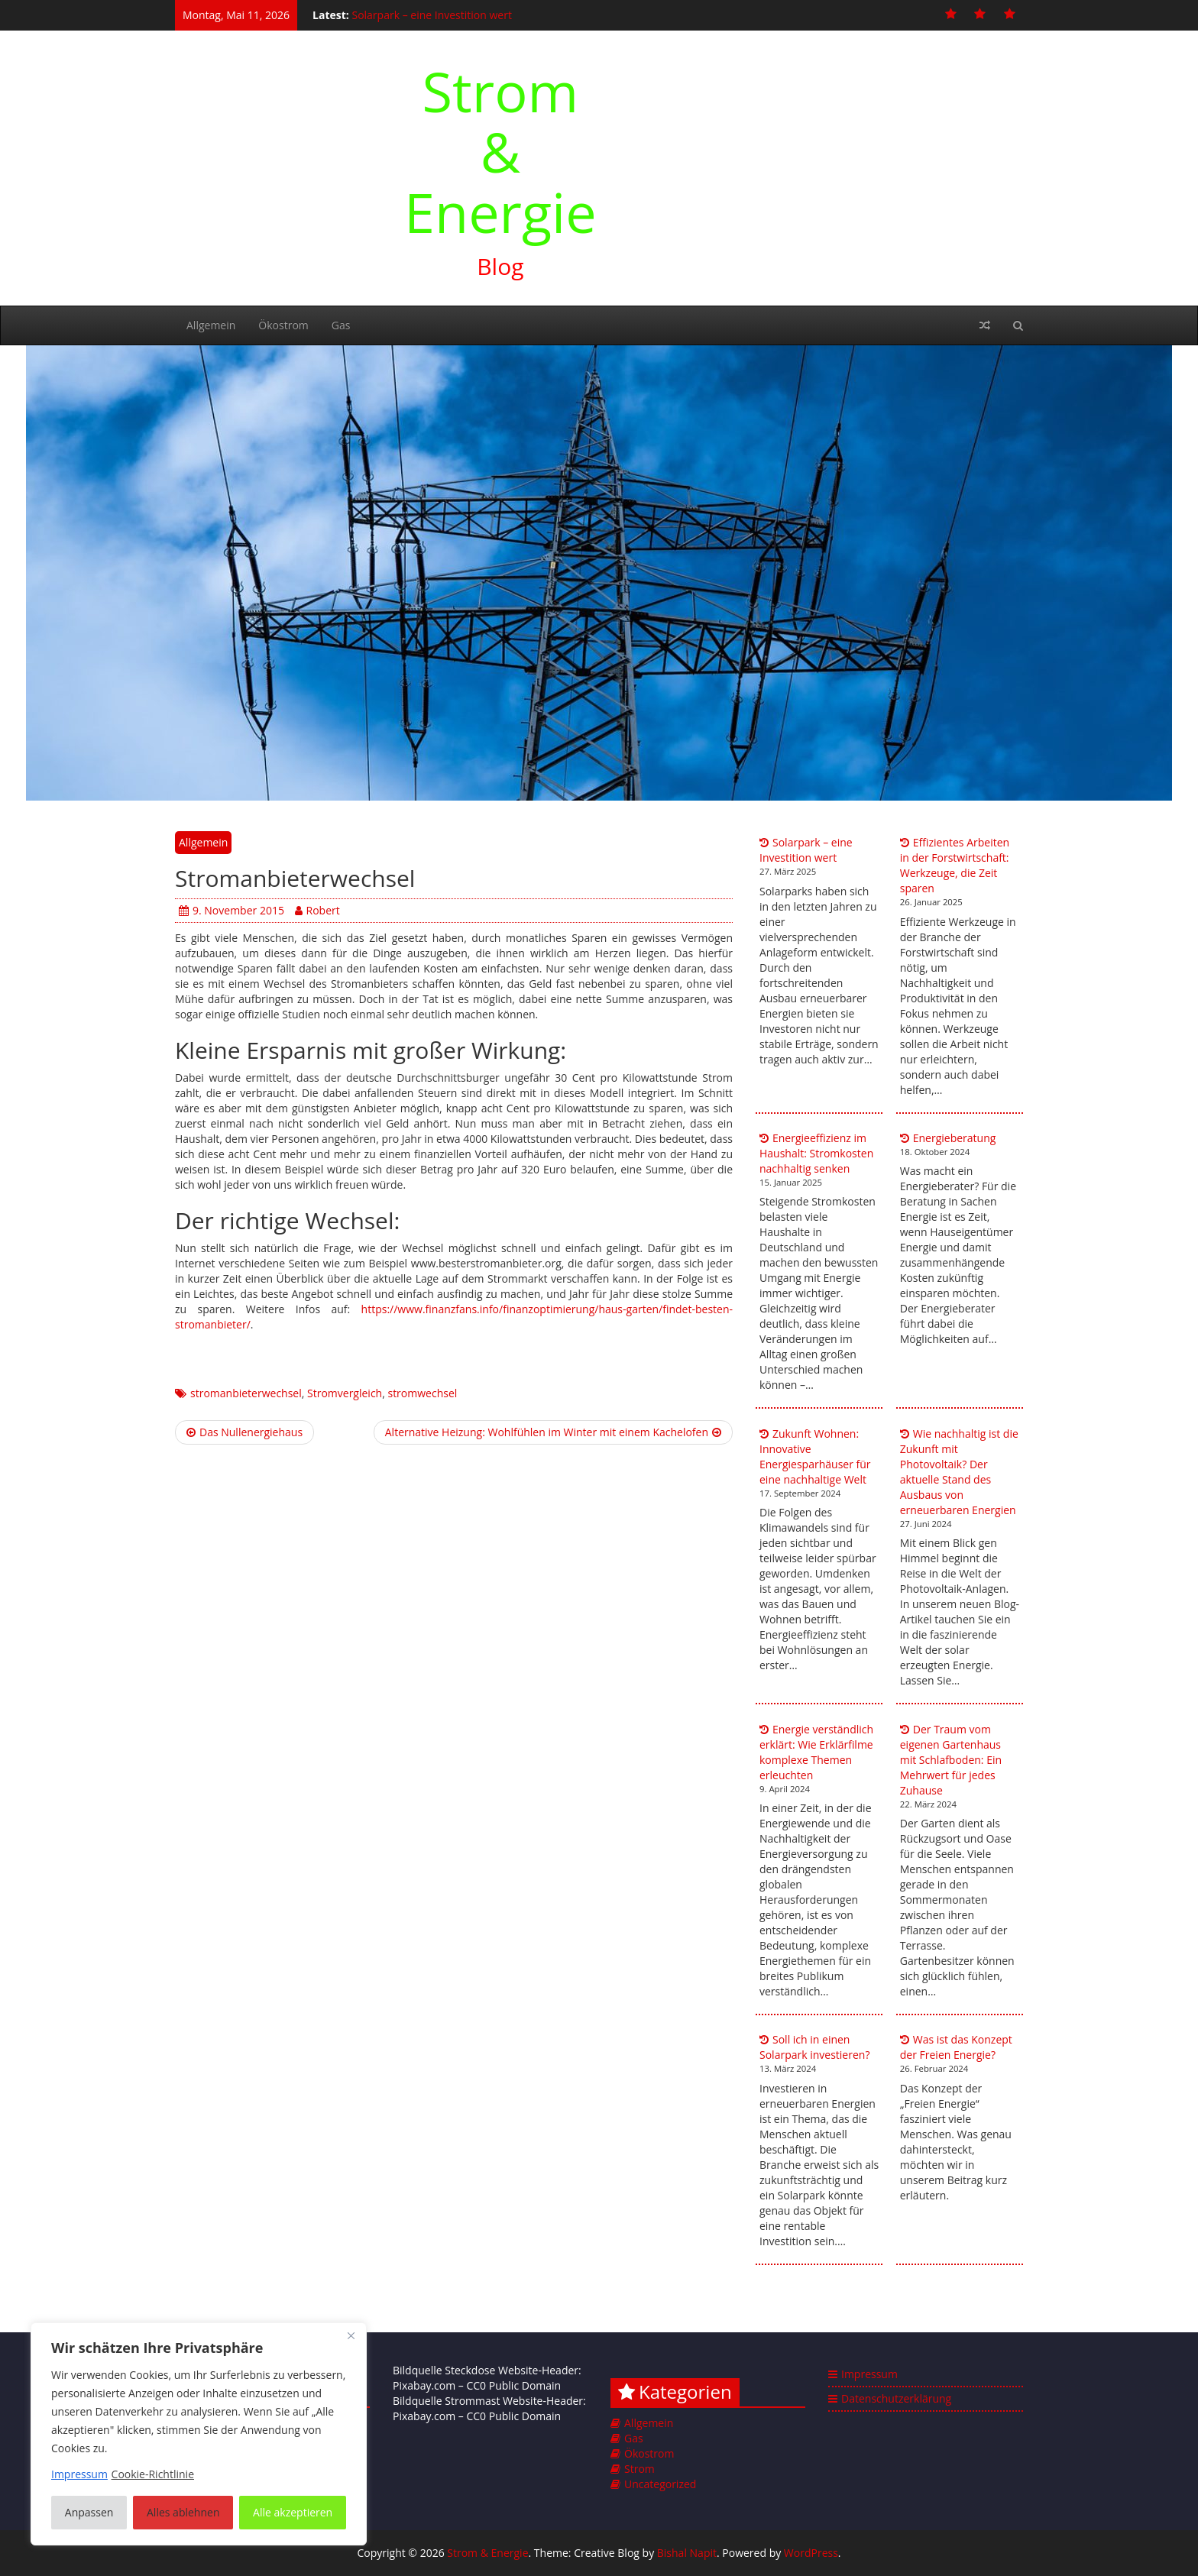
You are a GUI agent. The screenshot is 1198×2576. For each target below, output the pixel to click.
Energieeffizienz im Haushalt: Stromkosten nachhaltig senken (816, 1153)
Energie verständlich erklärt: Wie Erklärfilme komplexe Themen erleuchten (816, 1752)
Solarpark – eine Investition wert (431, 15)
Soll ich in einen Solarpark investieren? (814, 2047)
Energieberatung (954, 1138)
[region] (199, 2433)
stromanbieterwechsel (246, 1393)
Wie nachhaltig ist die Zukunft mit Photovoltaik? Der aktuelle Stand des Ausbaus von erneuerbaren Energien (959, 1471)
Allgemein (210, 325)
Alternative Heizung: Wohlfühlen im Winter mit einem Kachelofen (553, 1432)
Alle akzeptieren (292, 2512)
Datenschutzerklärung (896, 2398)
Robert (317, 910)
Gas (341, 325)
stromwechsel (422, 1393)
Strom (639, 2468)
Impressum (869, 2374)
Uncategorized (660, 2484)
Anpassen (89, 2512)
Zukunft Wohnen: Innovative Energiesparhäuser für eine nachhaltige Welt (815, 1456)
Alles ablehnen (183, 2512)
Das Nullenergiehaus (244, 1432)
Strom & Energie (500, 151)
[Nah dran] (351, 2335)
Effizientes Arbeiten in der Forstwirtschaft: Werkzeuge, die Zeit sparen (954, 865)
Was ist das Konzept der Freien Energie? (956, 2047)
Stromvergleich (344, 1393)
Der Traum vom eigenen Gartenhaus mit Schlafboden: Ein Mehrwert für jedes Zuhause (951, 1760)
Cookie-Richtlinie (153, 2474)
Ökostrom (283, 325)
